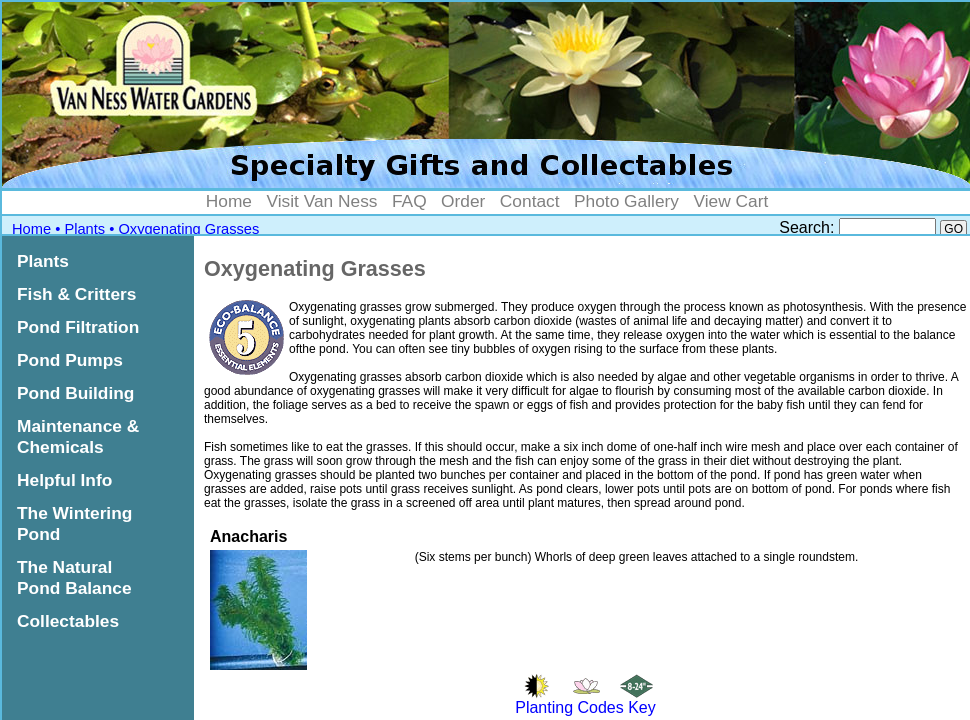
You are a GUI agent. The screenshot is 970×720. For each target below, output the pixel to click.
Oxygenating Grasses (188, 229)
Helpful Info (64, 480)
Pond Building (75, 393)
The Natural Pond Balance (74, 577)
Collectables (68, 621)
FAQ (409, 201)
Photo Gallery (626, 201)
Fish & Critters (76, 294)
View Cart (730, 201)
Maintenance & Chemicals (78, 436)
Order (463, 201)
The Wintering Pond (74, 523)
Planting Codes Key (585, 707)
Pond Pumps (70, 360)
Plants (84, 229)
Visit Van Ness (321, 201)
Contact (530, 201)
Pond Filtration (78, 327)
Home (229, 201)
